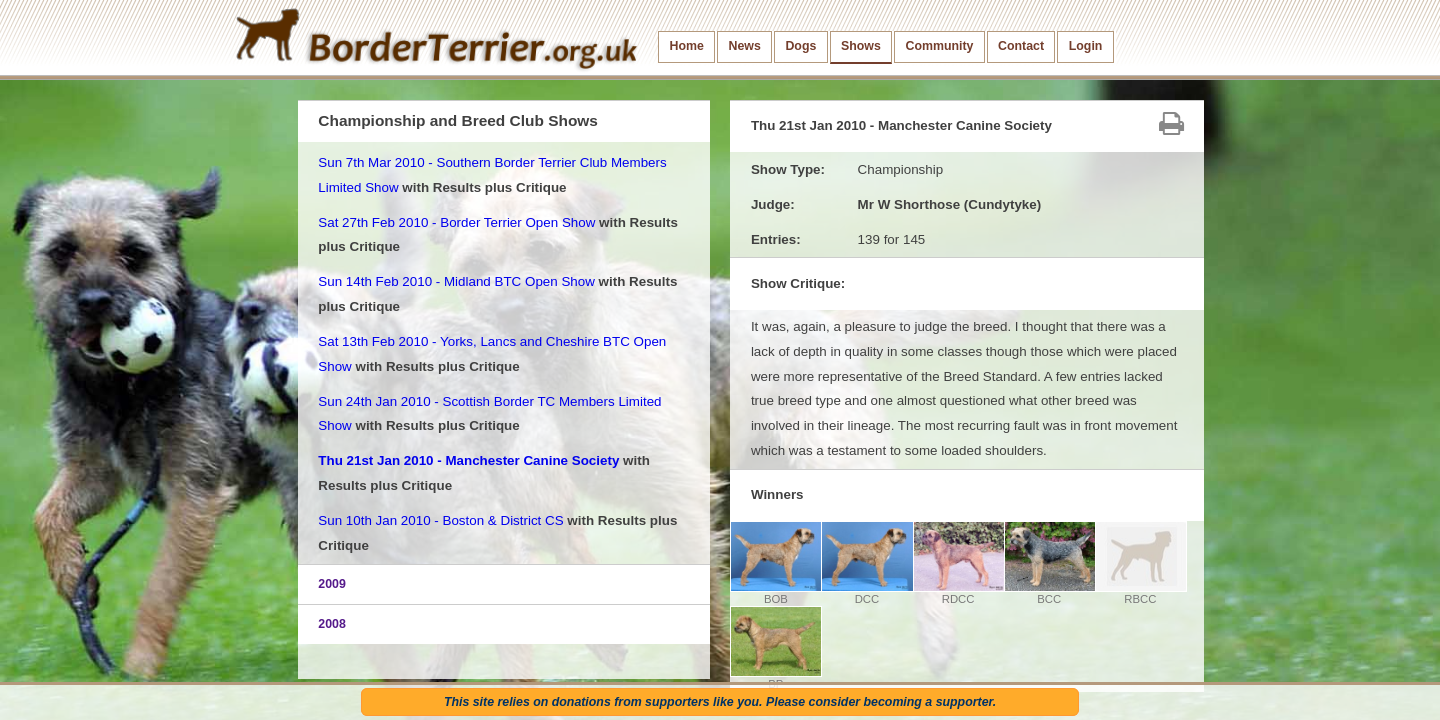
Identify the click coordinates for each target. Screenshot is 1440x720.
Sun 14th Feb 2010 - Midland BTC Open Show (456, 281)
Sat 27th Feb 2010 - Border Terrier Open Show (456, 222)
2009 (332, 584)
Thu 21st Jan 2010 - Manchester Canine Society (468, 460)
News (744, 46)
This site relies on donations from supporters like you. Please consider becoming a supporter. (720, 702)
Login (1086, 46)
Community (939, 46)
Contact (1021, 46)
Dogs (800, 46)
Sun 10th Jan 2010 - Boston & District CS (440, 520)
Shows (861, 46)
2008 (332, 624)
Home (687, 46)
